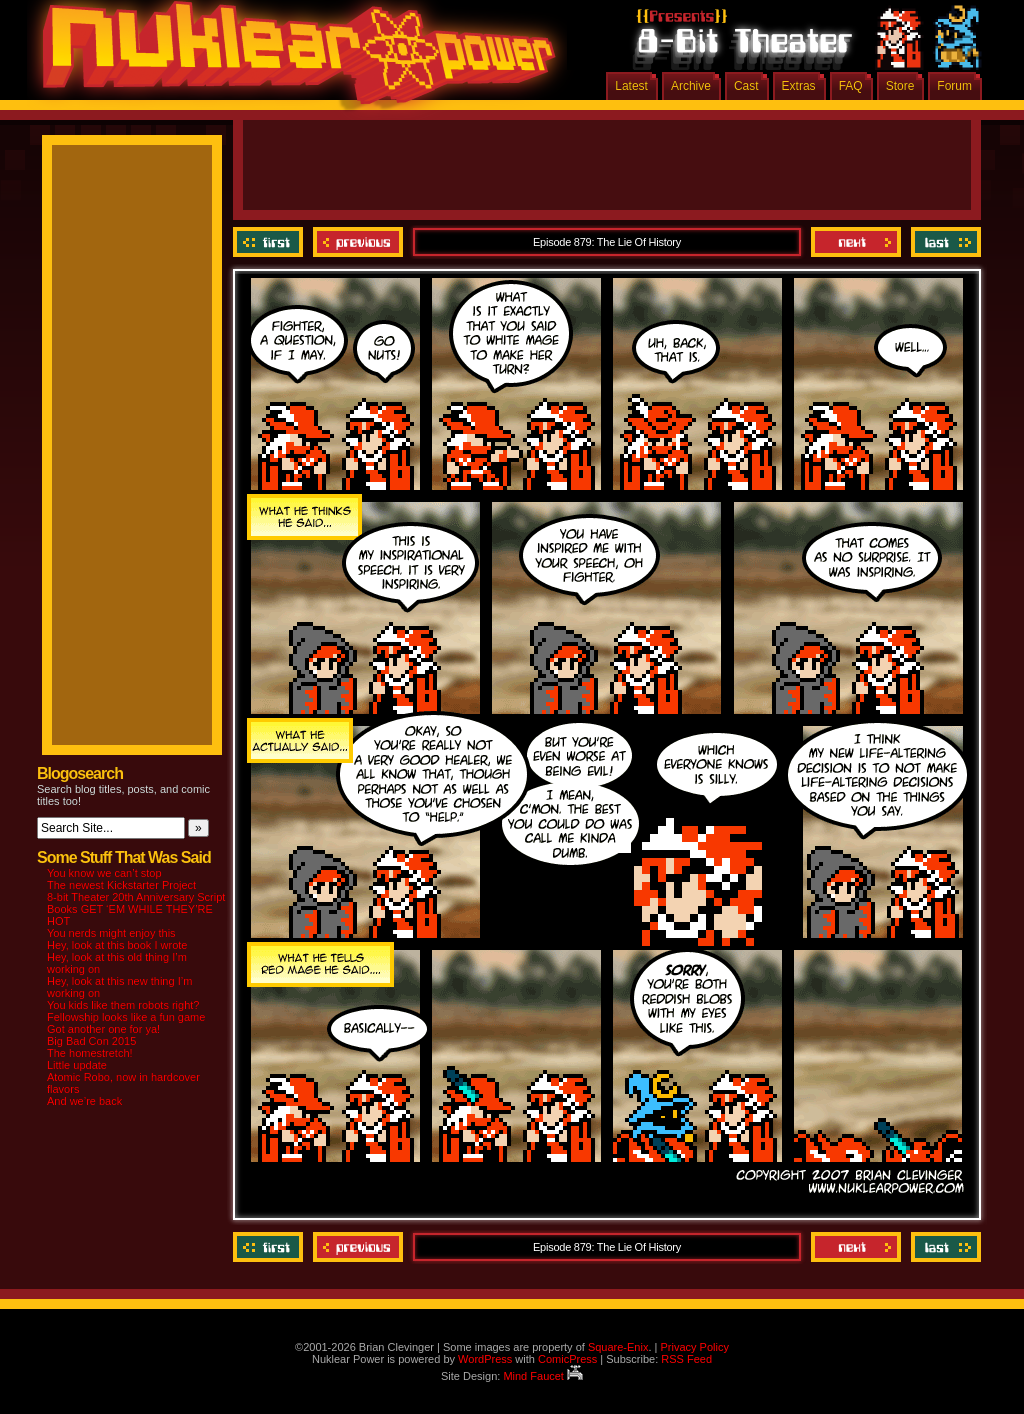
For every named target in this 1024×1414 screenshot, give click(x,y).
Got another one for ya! (103, 1029)
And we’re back (84, 1101)
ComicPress (567, 1359)
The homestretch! (90, 1053)
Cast (746, 86)
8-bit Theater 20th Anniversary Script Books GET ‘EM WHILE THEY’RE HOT (136, 909)
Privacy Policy (694, 1347)
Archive (691, 86)
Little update (77, 1065)
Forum (954, 86)
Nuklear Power (292, 60)
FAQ (851, 86)
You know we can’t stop (104, 873)
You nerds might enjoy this (111, 933)
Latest (631, 86)
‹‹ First (270, 242)
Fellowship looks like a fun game (126, 1017)
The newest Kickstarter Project (121, 885)
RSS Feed (686, 1359)
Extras (799, 86)
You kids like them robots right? (123, 1005)
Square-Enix (618, 1347)
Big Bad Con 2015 (91, 1041)
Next (856, 242)
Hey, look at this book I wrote (117, 945)
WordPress (485, 1359)
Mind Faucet (543, 1376)
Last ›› (943, 242)
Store (900, 86)
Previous (358, 242)
